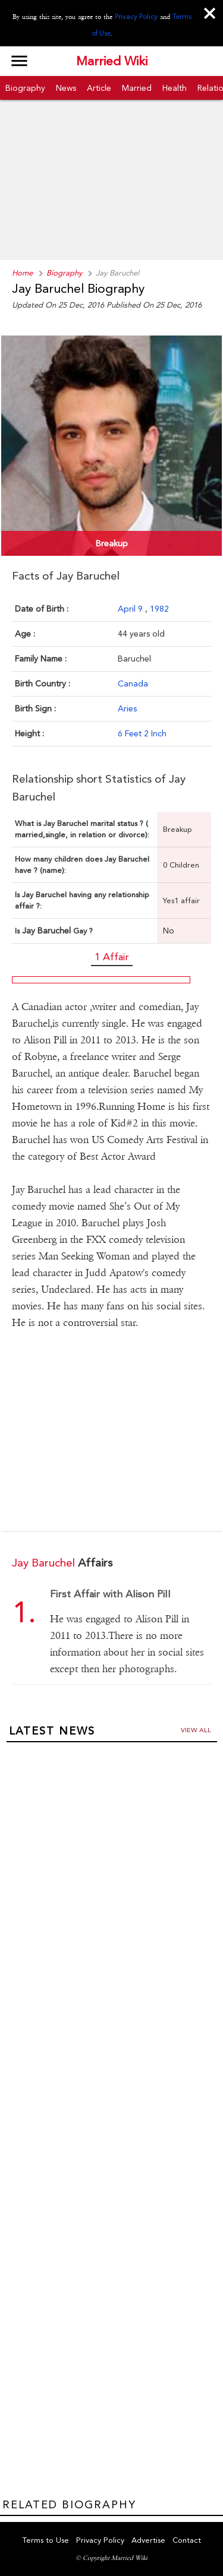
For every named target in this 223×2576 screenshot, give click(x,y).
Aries (127, 708)
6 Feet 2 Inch (142, 733)
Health (174, 88)
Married (137, 88)
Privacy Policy (136, 16)
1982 (159, 608)
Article (99, 88)
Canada (133, 683)
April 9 (131, 608)
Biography (25, 88)
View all (196, 1730)
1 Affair (112, 957)
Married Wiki (111, 61)
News (66, 88)
